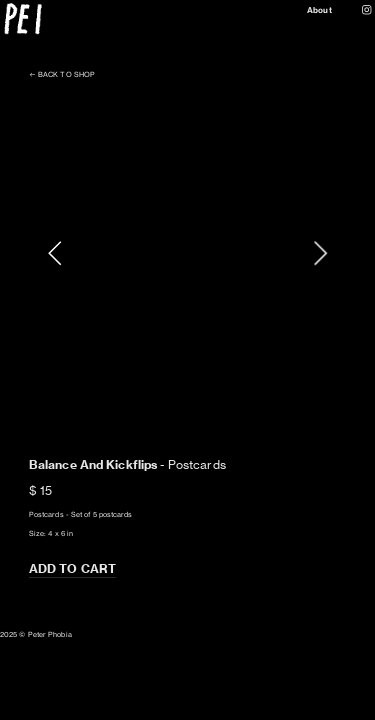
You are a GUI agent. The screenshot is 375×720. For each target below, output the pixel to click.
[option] (187, 252)
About (319, 10)
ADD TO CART (72, 568)
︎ (366, 10)
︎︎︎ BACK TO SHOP (62, 75)
